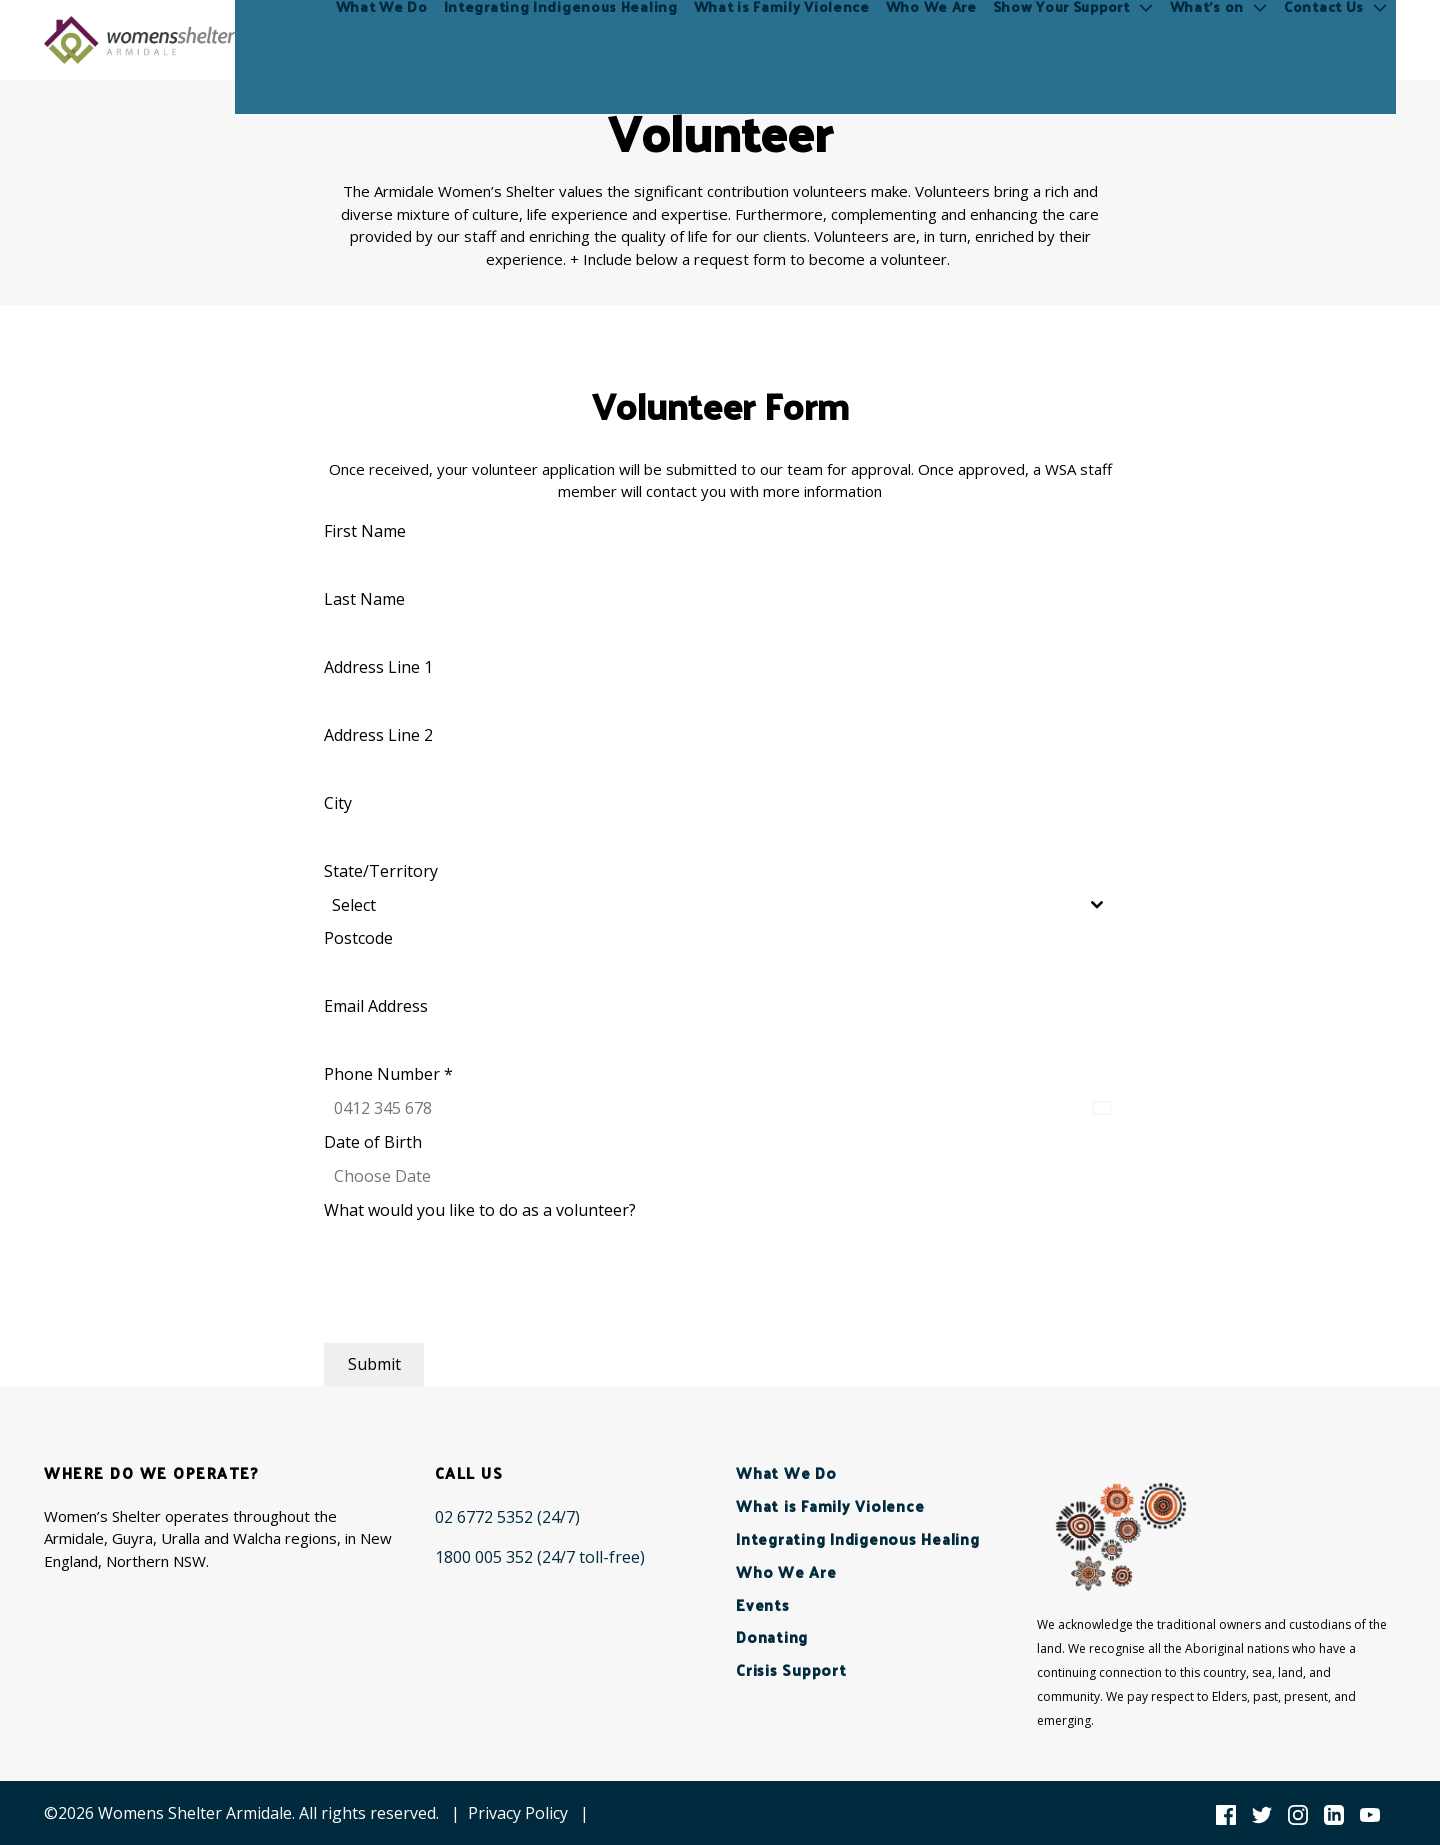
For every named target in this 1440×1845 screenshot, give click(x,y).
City (338, 803)
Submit (374, 1364)
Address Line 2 (378, 735)
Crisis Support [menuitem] (791, 1669)
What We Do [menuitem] (382, 39)
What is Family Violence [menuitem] (782, 39)
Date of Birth (373, 1142)
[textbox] (701, 905)
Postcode (358, 938)
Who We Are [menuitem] (931, 39)
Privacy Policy (518, 1813)
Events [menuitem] (763, 1604)
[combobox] (720, 905)
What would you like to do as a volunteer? (480, 1210)
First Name (365, 531)
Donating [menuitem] (772, 1636)
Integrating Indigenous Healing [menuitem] (561, 39)
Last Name (364, 599)
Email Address (376, 1006)
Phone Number (388, 1074)
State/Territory (381, 871)
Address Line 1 (378, 667)
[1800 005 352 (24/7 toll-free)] (540, 1557)
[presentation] (476, 1304)
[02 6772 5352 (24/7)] (507, 1517)
